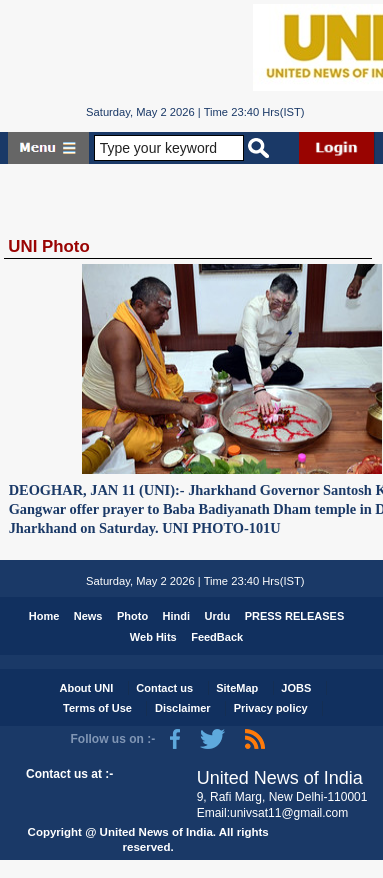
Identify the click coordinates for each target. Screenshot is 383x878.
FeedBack (217, 637)
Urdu (218, 616)
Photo (132, 616)
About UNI (86, 688)
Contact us (164, 688)
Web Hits (153, 637)
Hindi (177, 616)
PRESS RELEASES (295, 616)
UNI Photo (48, 246)
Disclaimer (183, 708)
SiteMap (237, 688)
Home (44, 616)
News (88, 616)
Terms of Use (97, 708)
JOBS (296, 688)
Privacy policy (271, 708)
